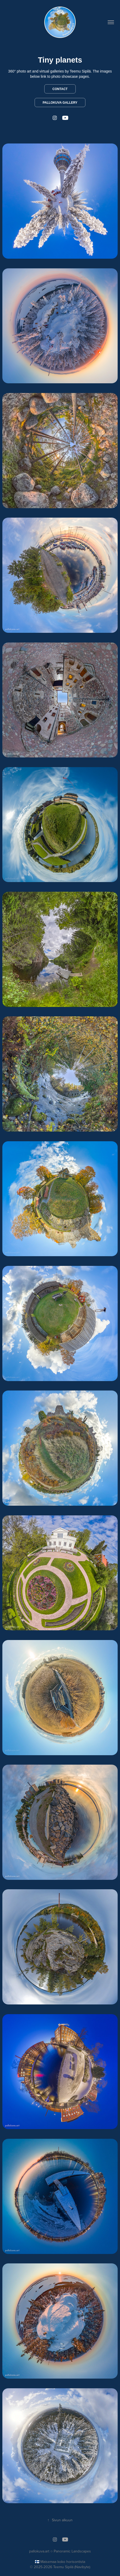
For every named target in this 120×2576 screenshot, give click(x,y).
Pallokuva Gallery (60, 102)
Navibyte (82, 2566)
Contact (60, 89)
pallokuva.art (39, 2551)
